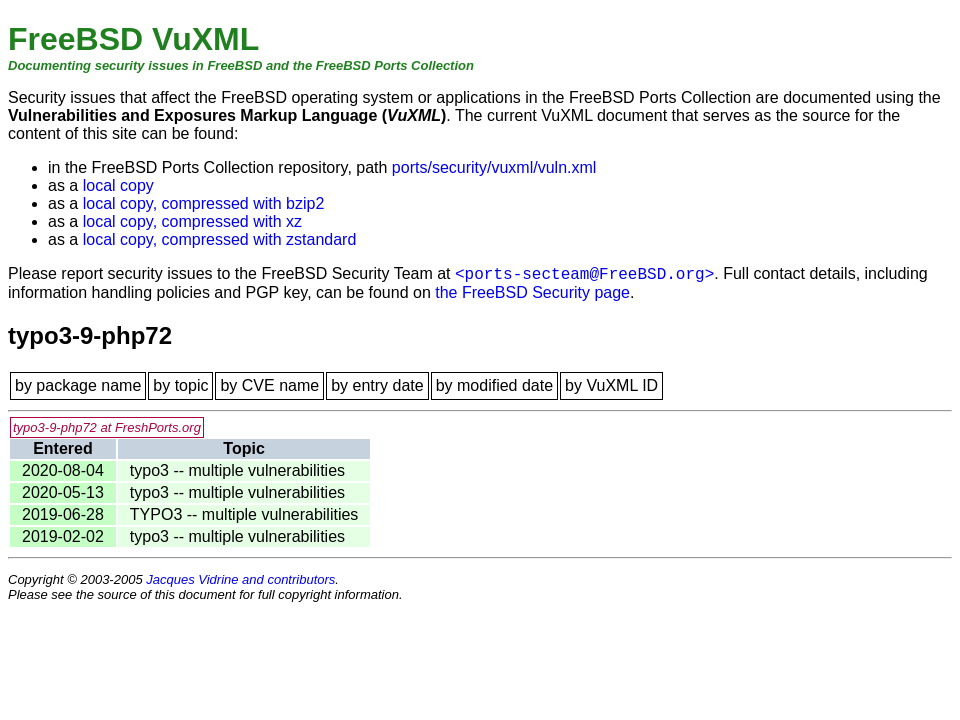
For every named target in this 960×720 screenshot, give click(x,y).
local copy (118, 185)
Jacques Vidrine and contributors (240, 579)
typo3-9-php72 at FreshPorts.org (107, 427)
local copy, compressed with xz (192, 221)
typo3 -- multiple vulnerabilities (237, 470)
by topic (180, 385)
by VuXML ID (611, 385)
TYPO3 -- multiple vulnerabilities (244, 514)
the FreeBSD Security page (532, 292)
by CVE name (269, 385)
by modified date (494, 385)
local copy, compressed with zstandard (220, 239)
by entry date (377, 385)
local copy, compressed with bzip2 (204, 203)
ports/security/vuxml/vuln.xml (494, 167)
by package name (78, 385)
